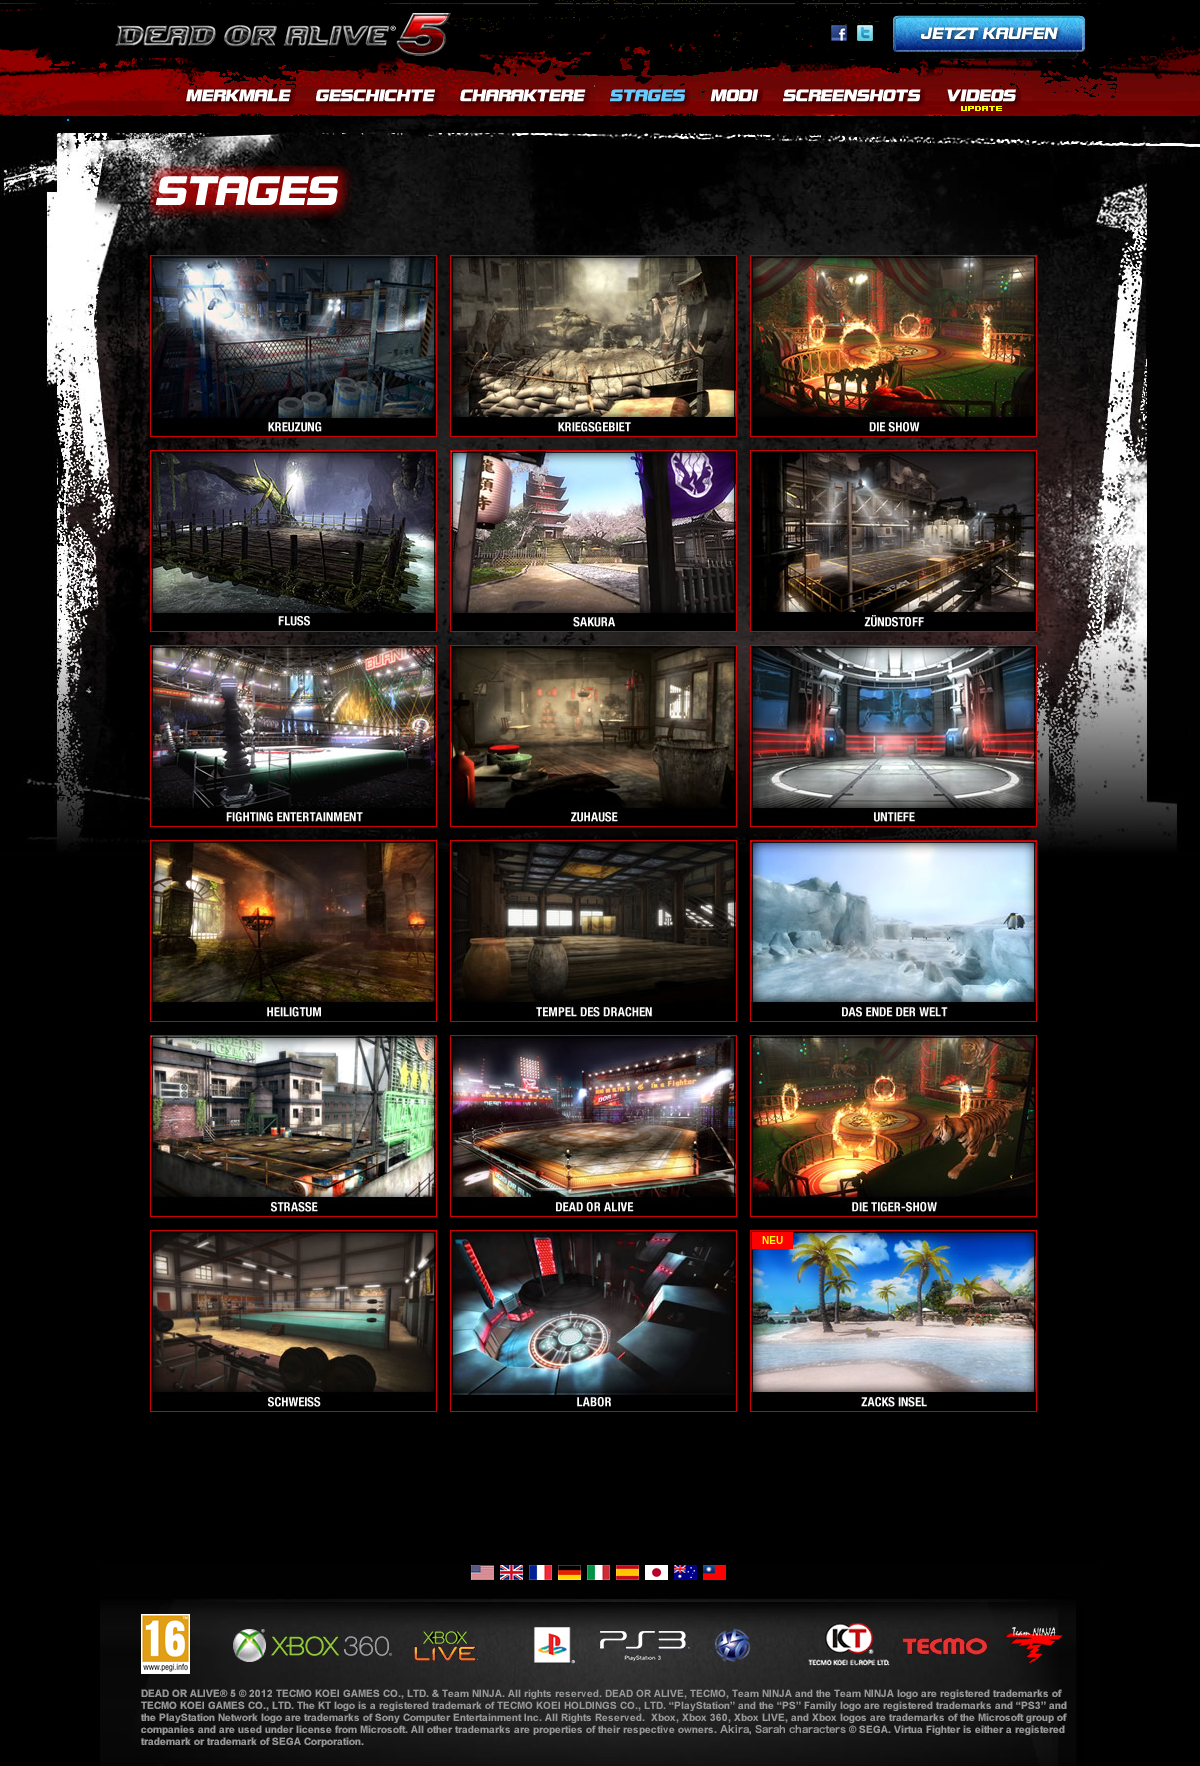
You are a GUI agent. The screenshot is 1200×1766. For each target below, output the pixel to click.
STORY (375, 100)
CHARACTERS (523, 100)
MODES (735, 100)
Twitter (865, 33)
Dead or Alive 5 (286, 30)
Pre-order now (989, 33)
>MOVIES (981, 100)
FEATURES (238, 100)
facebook (839, 33)
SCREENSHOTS (853, 100)
